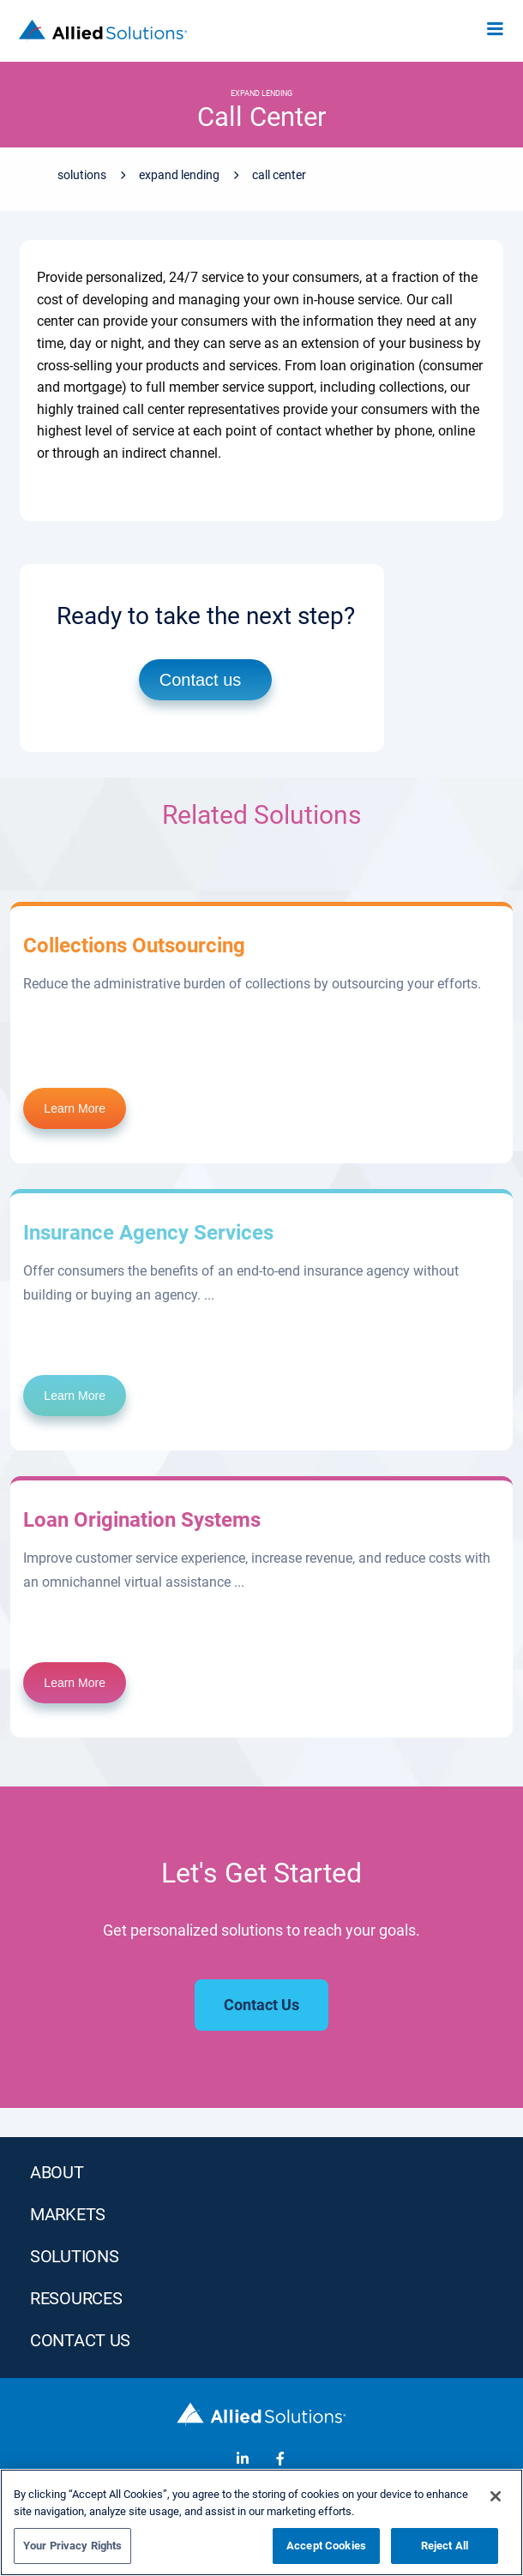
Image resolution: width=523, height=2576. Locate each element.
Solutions (81, 175)
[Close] (495, 2496)
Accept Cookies (326, 2545)
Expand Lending (179, 175)
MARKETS (67, 2214)
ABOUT (57, 2172)
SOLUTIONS (74, 2256)
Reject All (444, 2545)
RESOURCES (76, 2298)
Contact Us (80, 2340)
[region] (261, 2522)
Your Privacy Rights (72, 2545)
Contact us (200, 679)
